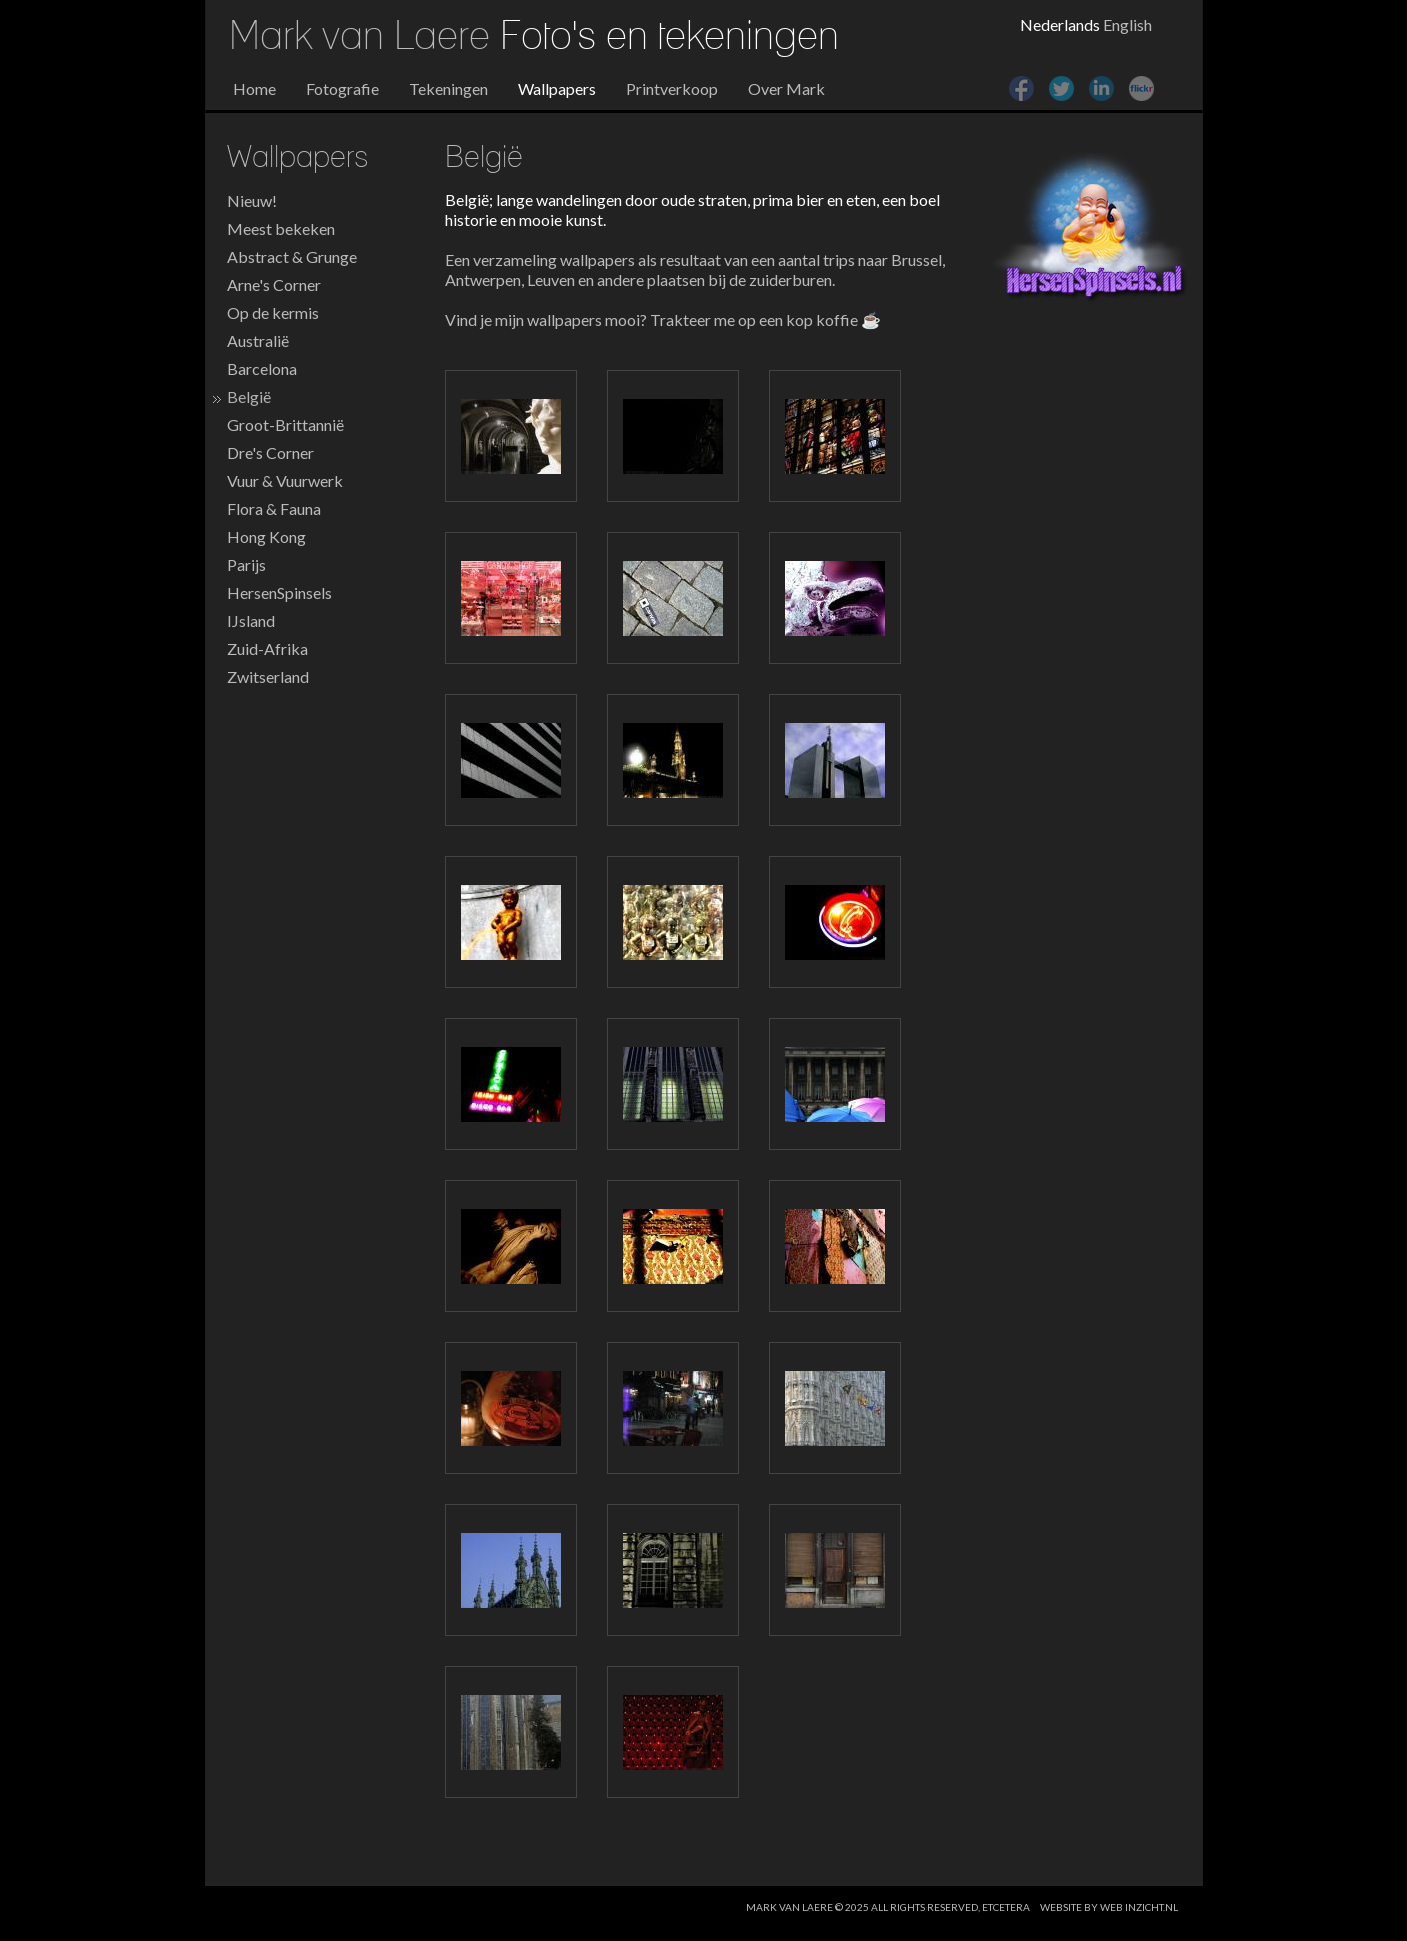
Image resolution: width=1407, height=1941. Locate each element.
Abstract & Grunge (292, 256)
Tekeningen (448, 88)
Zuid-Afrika (267, 648)
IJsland (251, 620)
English (1127, 24)
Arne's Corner (274, 284)
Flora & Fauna (274, 508)
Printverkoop (672, 88)
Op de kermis (273, 312)
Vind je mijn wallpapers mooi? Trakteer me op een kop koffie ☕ (663, 319)
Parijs (246, 564)
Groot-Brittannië (285, 424)
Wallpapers (557, 88)
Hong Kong (266, 536)
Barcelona (262, 368)
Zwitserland (268, 676)
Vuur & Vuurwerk (285, 480)
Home (254, 88)
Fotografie (342, 88)
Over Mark (786, 88)
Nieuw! (252, 200)
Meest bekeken (281, 228)
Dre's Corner (270, 452)
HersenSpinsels (279, 592)
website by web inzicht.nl (1109, 1907)
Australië (258, 340)
